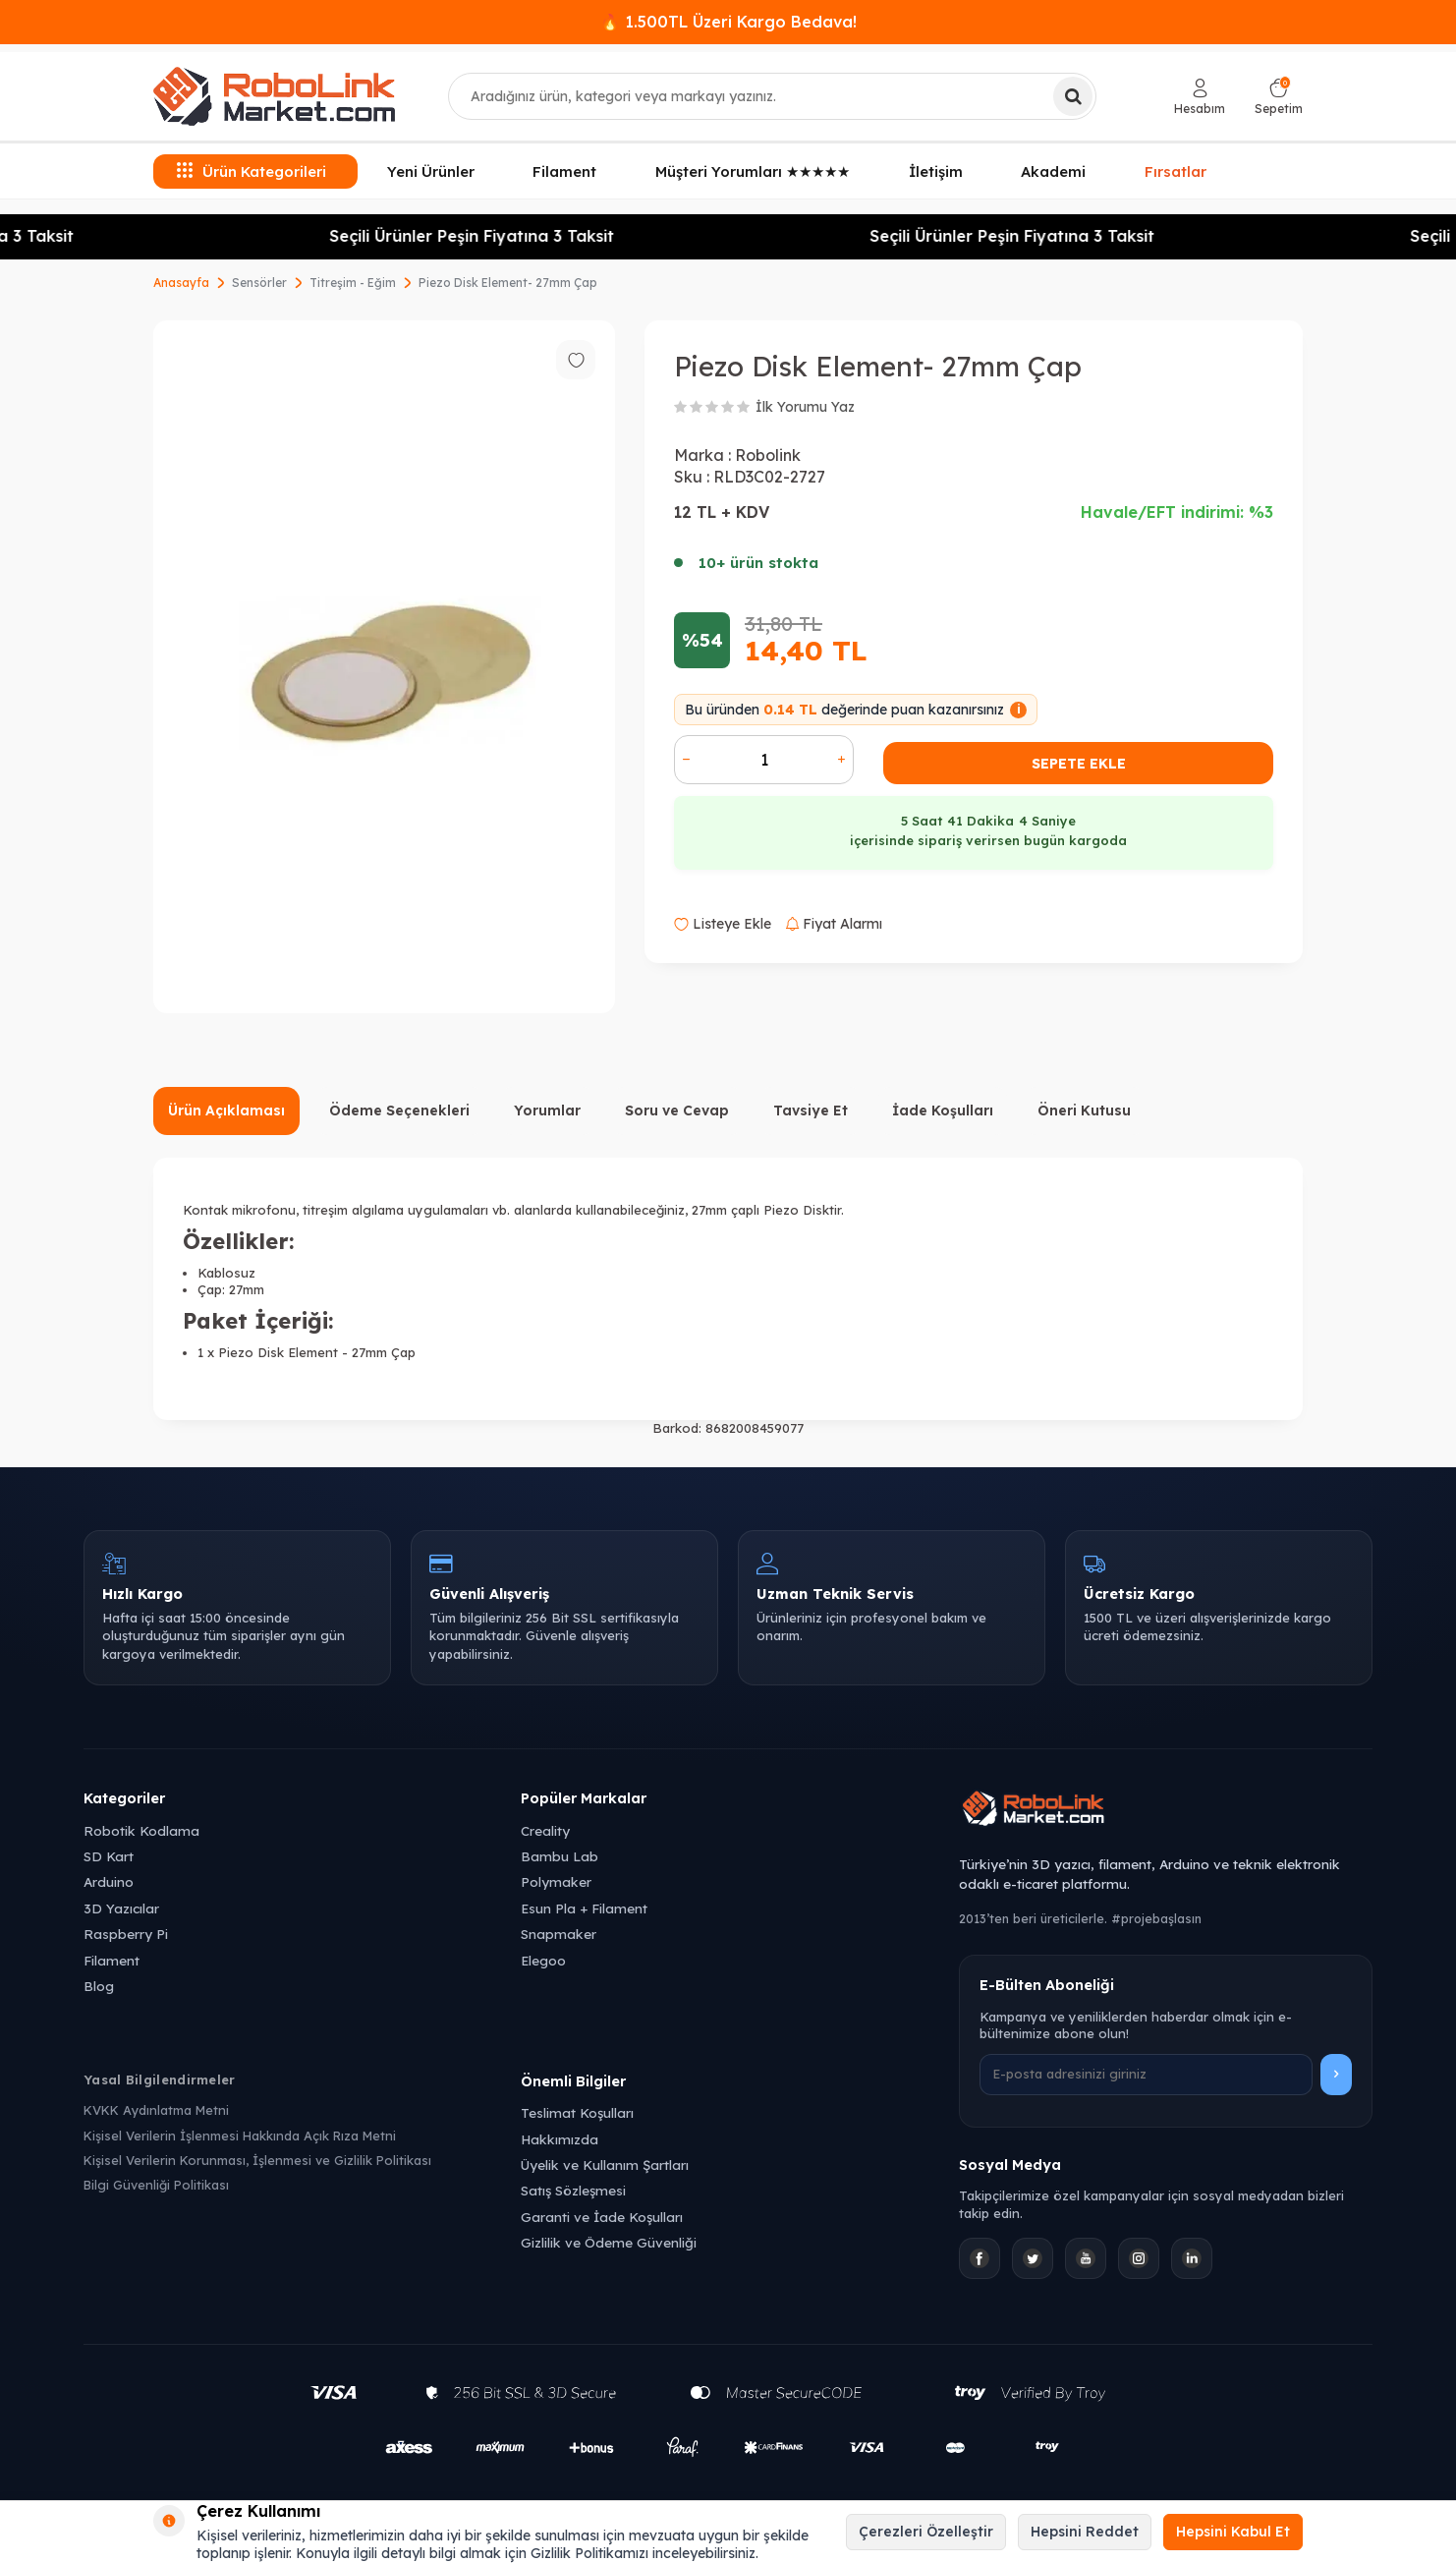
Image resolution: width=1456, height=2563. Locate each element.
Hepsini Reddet (1085, 2531)
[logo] (274, 96)
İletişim (936, 171)
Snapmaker (558, 1933)
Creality (545, 1830)
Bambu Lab (559, 1856)
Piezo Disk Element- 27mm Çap (508, 282)
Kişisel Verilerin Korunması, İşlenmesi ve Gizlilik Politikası (257, 2160)
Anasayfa (181, 282)
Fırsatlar (1175, 169)
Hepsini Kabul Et (1233, 2531)
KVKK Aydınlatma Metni (156, 2110)
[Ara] (1072, 96)
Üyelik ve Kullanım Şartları (605, 2164)
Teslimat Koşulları (577, 2112)
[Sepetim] (1279, 97)
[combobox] (772, 96)
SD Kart (109, 1856)
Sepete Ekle (1079, 763)
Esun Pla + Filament (584, 1908)
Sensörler (259, 282)
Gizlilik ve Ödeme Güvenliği (609, 2242)
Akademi (1053, 171)
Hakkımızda (559, 2139)
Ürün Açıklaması (226, 1110)
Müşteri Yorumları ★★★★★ (752, 171)
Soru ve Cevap (677, 1110)
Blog (99, 1985)
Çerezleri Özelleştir (926, 2531)
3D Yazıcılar (121, 1908)
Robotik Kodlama (141, 1830)
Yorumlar (547, 1110)
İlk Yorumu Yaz (805, 407)
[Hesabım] (1199, 97)
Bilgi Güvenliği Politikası (156, 2185)
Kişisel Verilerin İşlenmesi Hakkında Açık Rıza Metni (240, 2135)
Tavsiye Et (810, 1110)
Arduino (109, 1881)
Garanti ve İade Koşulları (602, 2216)
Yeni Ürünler (431, 171)
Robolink (768, 455)
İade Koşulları (942, 1110)
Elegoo (543, 1960)
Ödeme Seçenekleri (399, 1110)
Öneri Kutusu (1084, 1110)
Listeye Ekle (722, 924)
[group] (384, 666)
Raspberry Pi (126, 1933)
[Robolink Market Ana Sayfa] (1165, 1811)
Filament (564, 171)
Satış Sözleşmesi (573, 2190)
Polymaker (556, 1881)
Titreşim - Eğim (352, 282)
